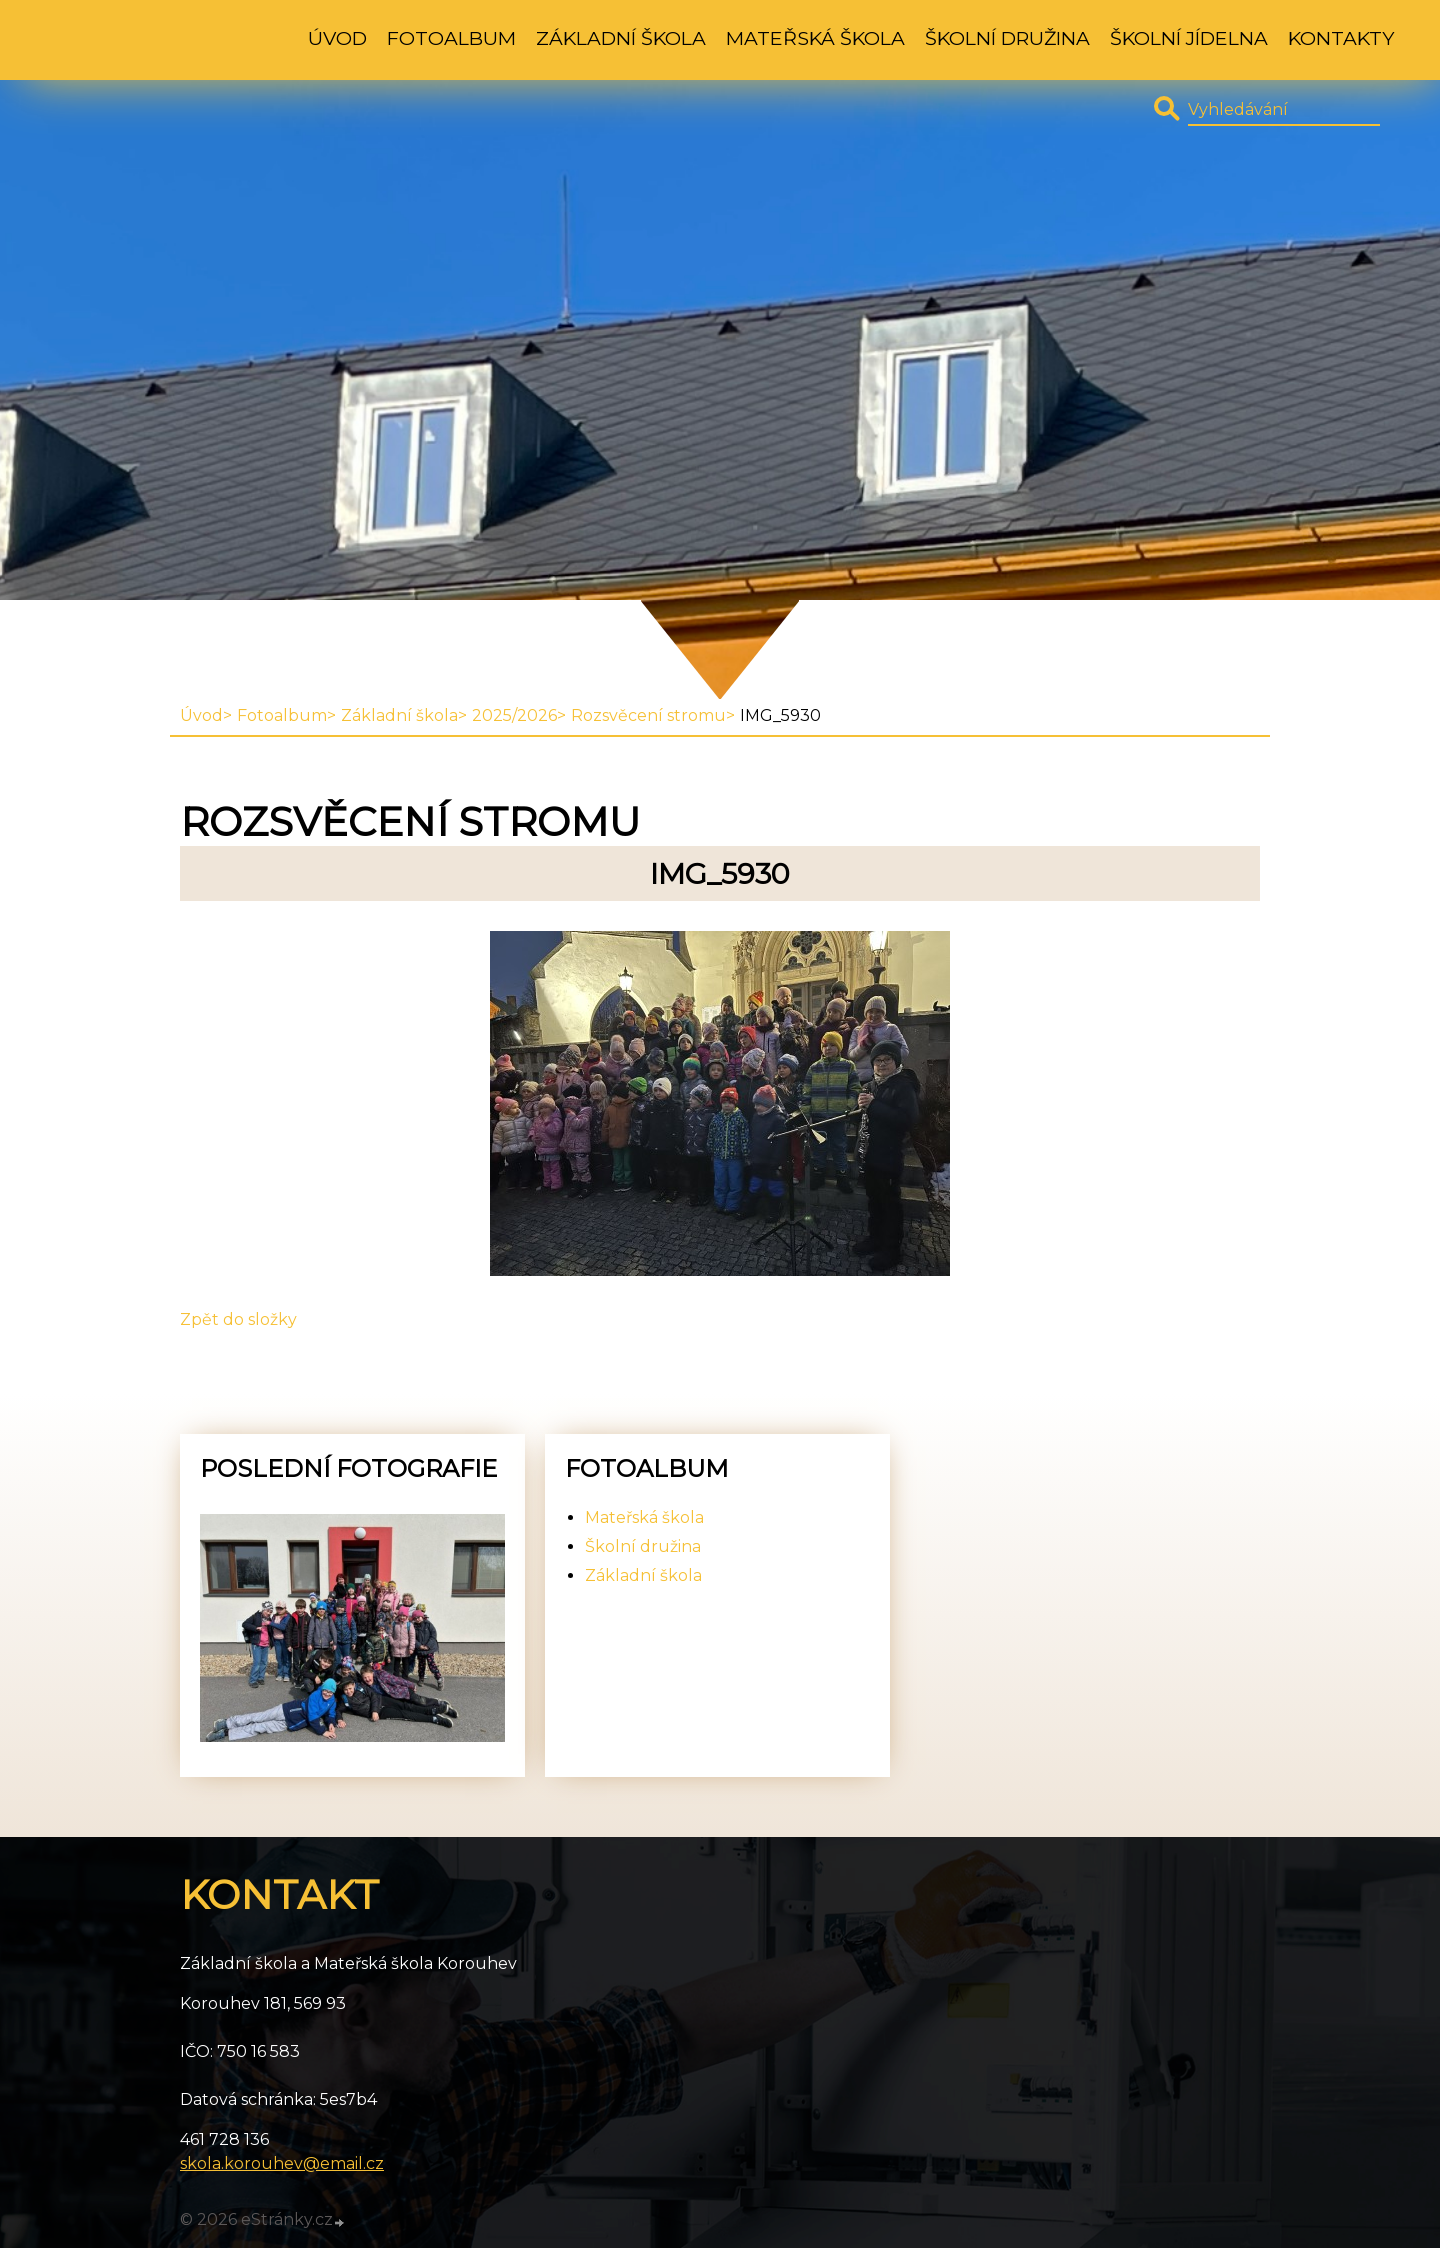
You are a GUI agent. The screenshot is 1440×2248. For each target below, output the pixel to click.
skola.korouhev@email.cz (282, 2163)
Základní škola (621, 38)
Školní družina (1007, 38)
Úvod (337, 38)
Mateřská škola (815, 38)
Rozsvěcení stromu (648, 715)
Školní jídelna (1189, 38)
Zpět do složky (238, 1319)
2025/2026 (514, 715)
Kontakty (1341, 38)
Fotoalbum (451, 38)
